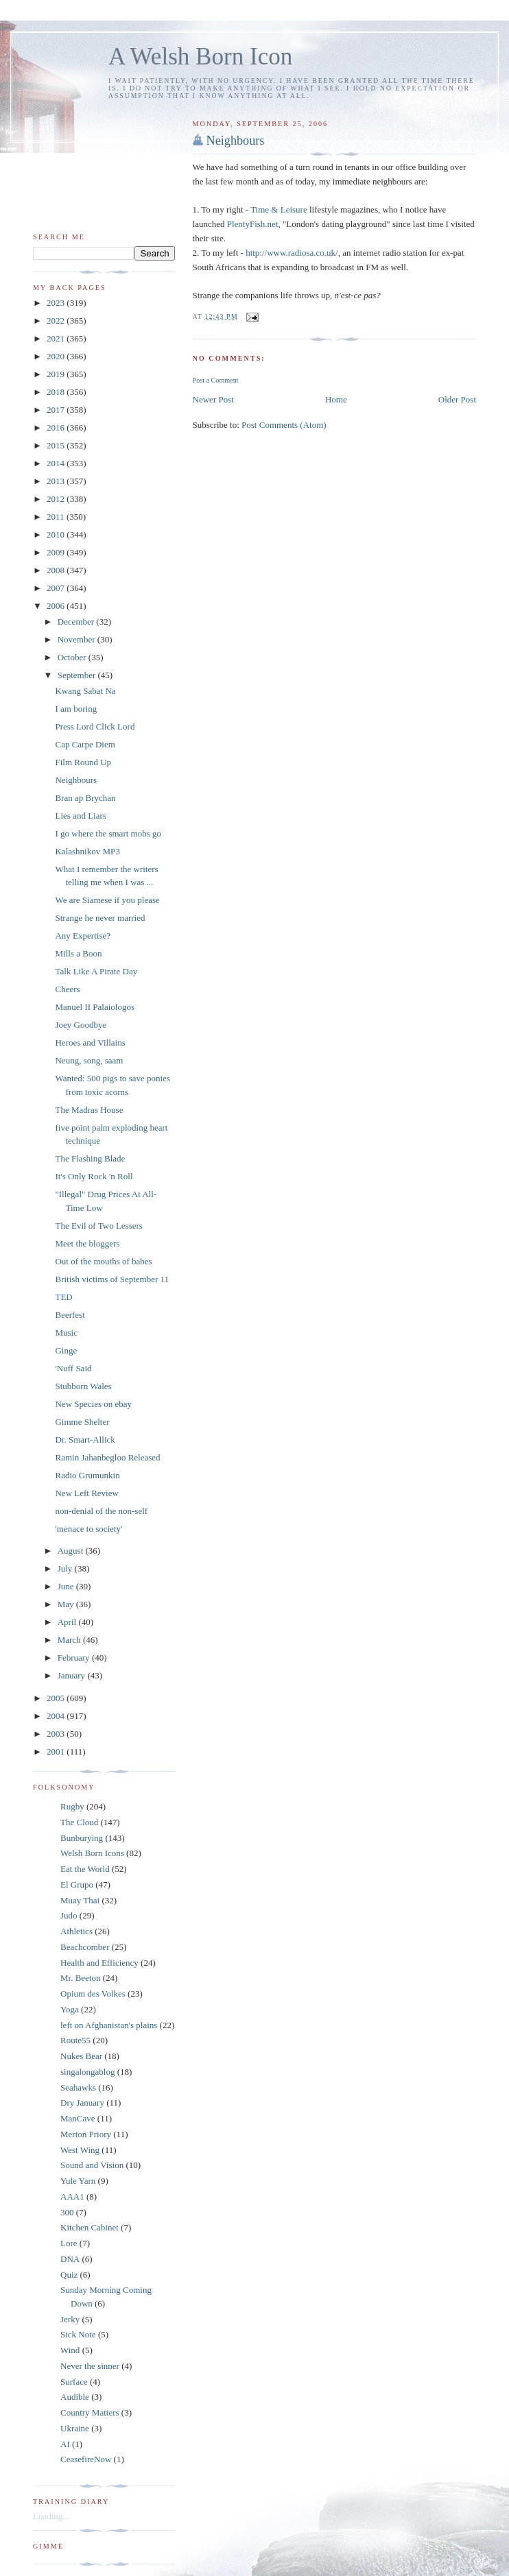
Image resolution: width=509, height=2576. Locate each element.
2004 (57, 1716)
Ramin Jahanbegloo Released (107, 1457)
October (73, 657)
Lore (69, 2243)
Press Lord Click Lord (94, 726)
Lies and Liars (80, 815)
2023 (57, 303)
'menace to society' (88, 1529)
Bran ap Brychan (85, 798)
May (67, 1604)
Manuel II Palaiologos (94, 1007)
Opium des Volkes (93, 1993)
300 (67, 2212)
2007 (57, 588)
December (77, 621)
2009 (57, 552)
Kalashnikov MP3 (87, 851)
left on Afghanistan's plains (108, 2025)
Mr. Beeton (80, 1978)
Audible (74, 2397)
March (70, 1640)
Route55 (75, 2040)
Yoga (69, 2009)
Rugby (72, 1806)
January (73, 1675)
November (77, 639)
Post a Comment (216, 380)
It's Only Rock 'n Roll (93, 1176)
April (68, 1622)
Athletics (76, 1931)
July (66, 1568)
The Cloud (79, 1822)
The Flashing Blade (90, 1158)
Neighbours (235, 140)
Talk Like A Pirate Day (96, 971)
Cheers (67, 989)
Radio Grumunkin (87, 1475)
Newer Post (213, 399)
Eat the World (85, 1869)
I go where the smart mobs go (108, 833)
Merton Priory (85, 2134)
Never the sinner (89, 2366)
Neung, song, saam (89, 1060)
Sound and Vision (91, 2165)
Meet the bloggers (87, 1243)
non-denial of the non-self (101, 1511)
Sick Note (78, 2334)
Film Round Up (83, 762)
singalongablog (87, 2072)
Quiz (69, 2275)
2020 (57, 356)
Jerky (70, 2319)
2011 (57, 516)
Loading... (51, 2516)
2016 (57, 427)
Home (336, 399)
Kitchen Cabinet (89, 2227)
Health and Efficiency (99, 1963)
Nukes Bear (81, 2056)
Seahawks (78, 2087)
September (78, 675)
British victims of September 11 (112, 1279)
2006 (57, 606)
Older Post (457, 399)
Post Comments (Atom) (284, 425)
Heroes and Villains (90, 1042)
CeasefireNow (85, 2459)
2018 (57, 392)
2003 (57, 1734)
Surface (74, 2381)
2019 (57, 374)
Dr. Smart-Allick (85, 1439)
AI (65, 2444)
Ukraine (74, 2428)
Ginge (66, 1350)
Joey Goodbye (80, 1025)
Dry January (82, 2102)
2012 (57, 499)
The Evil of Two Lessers (98, 1225)
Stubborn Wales (83, 1386)
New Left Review (86, 1493)
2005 (57, 1698)
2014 (57, 463)
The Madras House (89, 1110)
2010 (57, 534)
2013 (57, 481)
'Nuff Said (73, 1368)
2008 (57, 570)
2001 (57, 1751)
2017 (57, 410)
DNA (70, 2259)
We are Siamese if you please (107, 900)
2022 (57, 320)
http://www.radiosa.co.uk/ (292, 253)
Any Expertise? (82, 935)
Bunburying (81, 1838)
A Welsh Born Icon (200, 56)
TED (63, 1297)
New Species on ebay (93, 1404)
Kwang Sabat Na (85, 691)
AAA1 (72, 2196)
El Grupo (76, 1884)
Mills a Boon (78, 953)
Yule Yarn (77, 2181)
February (75, 1657)
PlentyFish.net (253, 224)
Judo (69, 1915)
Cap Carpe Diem (85, 744)
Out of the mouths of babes (103, 1261)
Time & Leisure (278, 209)
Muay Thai (79, 1900)
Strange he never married (100, 918)
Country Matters (89, 2412)
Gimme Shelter (82, 1422)
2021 (57, 338)
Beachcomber (84, 1947)
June (67, 1586)
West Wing (79, 2150)
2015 (57, 445)
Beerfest (69, 1315)
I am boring (76, 708)
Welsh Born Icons (92, 1853)
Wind (70, 2350)
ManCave (77, 2118)
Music (66, 1332)
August (72, 1550)
